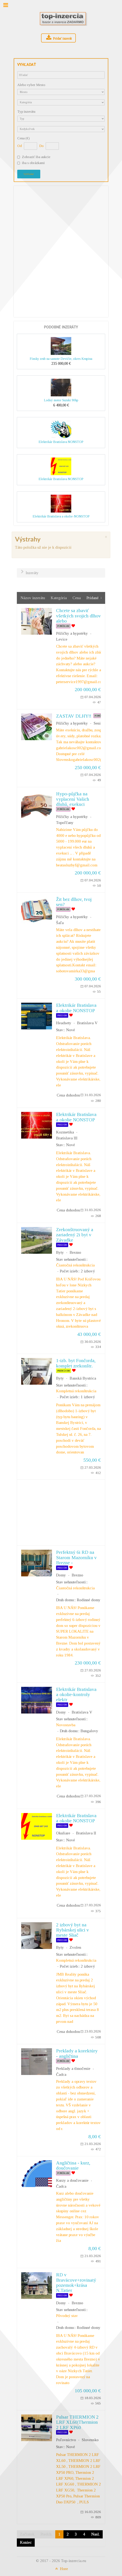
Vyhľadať (28, 173)
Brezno (75, 1252)
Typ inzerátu (26, 112)
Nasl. (95, 2534)
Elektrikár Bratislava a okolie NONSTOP (76, 1007)
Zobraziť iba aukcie (36, 157)
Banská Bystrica (83, 1378)
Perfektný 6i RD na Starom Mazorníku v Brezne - (76, 1557)
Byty (60, 1252)
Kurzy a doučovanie (72, 2180)
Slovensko (90, 2440)
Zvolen (75, 1947)
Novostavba (65, 1725)
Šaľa (60, 923)
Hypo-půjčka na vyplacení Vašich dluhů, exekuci (72, 799)
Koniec (26, 2542)
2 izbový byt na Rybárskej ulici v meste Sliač (72, 1930)
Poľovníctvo (66, 2440)
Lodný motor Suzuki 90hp (61, 400)
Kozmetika (65, 1132)
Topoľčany (65, 822)
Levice (61, 639)
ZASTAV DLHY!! (73, 716)
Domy (61, 1575)
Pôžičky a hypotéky (72, 633)
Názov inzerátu (33, 598)
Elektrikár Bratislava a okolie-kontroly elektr (76, 1694)
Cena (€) (23, 138)
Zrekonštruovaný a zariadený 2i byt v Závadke (74, 1235)
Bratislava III (66, 1138)
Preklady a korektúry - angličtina (77, 2053)
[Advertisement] (61, 250)
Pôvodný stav (67, 2315)
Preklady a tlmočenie (73, 2068)
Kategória (59, 598)
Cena (77, 598)
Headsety (63, 1023)
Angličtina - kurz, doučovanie (73, 2165)
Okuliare (63, 1833)
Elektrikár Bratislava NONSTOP (61, 442)
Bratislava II (86, 1833)
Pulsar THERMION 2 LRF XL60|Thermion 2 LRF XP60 (77, 2422)
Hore (61, 2569)
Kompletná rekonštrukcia (76, 1391)
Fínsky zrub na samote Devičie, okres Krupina (61, 358)
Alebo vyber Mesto (31, 85)
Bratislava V (87, 1023)
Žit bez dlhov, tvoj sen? (74, 902)
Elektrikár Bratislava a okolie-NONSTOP (61, 516)
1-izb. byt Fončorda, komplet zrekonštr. (76, 1363)
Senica (99, 723)
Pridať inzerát (58, 37)
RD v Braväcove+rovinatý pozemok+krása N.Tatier (76, 2282)
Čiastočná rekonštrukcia (75, 1265)
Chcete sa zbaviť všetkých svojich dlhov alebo (78, 616)
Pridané (92, 598)
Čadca (61, 2074)
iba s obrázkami (33, 163)
